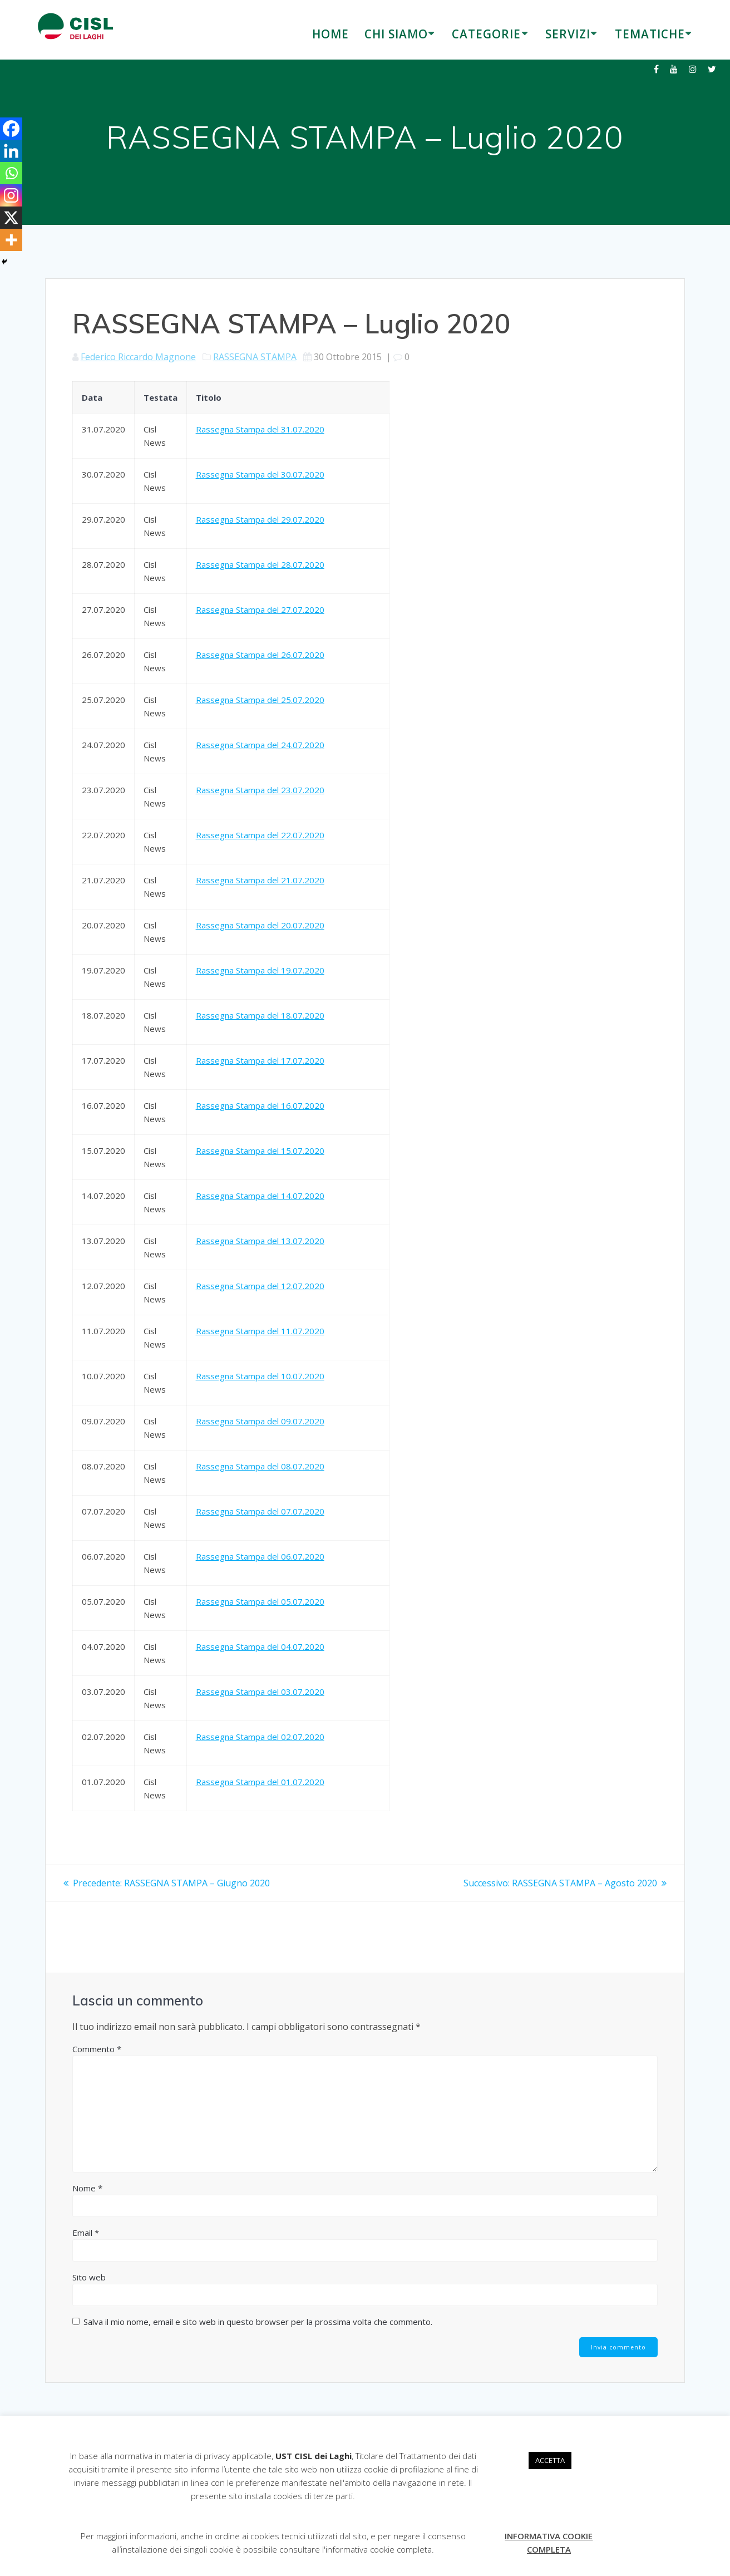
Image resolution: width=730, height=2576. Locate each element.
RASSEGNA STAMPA (255, 357)
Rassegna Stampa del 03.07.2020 (260, 1691)
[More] (11, 240)
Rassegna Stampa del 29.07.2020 (260, 519)
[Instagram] (11, 195)
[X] (11, 218)
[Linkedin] (11, 151)
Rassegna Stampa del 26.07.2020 (260, 654)
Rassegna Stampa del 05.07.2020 (260, 1601)
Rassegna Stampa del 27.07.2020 (260, 609)
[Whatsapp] (11, 173)
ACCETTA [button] (550, 2460)
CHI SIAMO (396, 34)
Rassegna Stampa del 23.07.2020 (260, 789)
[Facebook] (11, 128)
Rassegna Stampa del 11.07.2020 (260, 1330)
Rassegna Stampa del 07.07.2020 (260, 1511)
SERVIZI (567, 34)
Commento (96, 2048)
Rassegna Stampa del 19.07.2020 (260, 970)
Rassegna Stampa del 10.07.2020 (260, 1376)
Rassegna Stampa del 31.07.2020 (260, 429)
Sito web (89, 2277)
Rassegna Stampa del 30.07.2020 (260, 474)
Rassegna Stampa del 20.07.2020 (260, 925)
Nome (87, 2188)
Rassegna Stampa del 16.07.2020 (260, 1105)
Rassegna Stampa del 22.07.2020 (260, 834)
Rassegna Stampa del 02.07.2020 (260, 1736)
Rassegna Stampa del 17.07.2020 (260, 1060)
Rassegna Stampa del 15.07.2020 (260, 1150)
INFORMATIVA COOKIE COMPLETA (549, 2542)
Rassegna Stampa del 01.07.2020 (260, 1781)
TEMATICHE (650, 34)
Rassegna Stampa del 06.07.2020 (260, 1556)
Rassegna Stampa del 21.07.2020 (260, 880)
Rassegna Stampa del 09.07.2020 (260, 1421)
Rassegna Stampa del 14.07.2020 (260, 1195)
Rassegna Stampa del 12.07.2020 (260, 1285)
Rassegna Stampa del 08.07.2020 (260, 1466)
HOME (330, 34)
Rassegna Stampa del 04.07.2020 (260, 1646)
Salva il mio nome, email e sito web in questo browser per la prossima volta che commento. (257, 2321)
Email (85, 2232)
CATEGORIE (486, 34)
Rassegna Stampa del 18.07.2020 (260, 1015)
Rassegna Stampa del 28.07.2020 (260, 564)
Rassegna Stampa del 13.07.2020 (260, 1240)
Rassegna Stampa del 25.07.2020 (260, 699)
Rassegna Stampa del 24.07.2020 (260, 744)
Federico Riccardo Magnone (138, 357)
